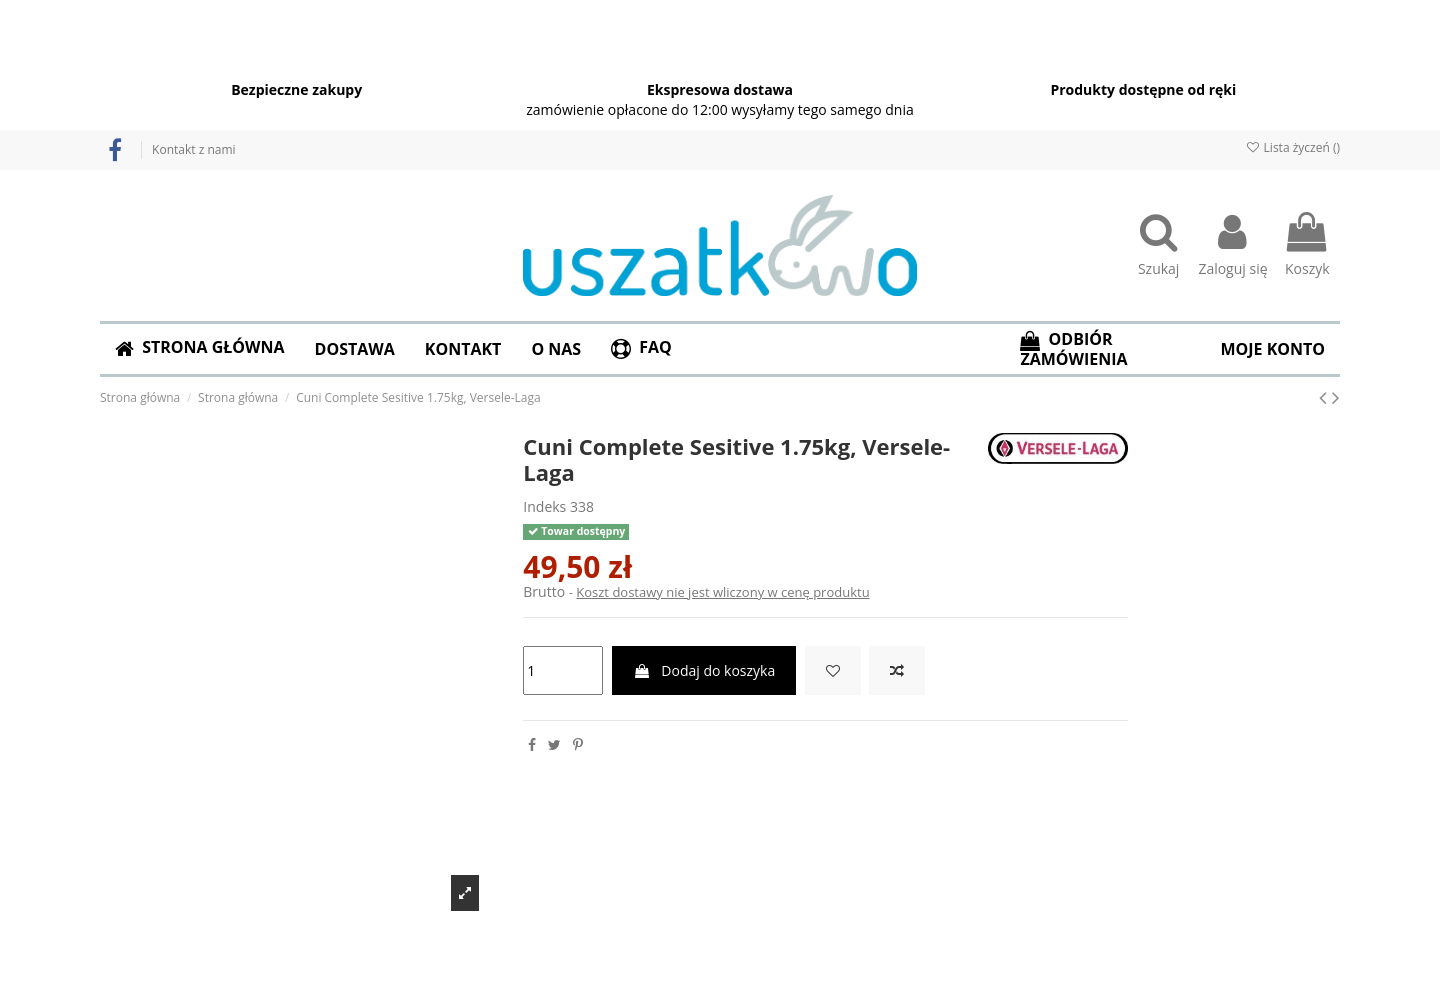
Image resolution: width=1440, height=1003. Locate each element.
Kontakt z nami (193, 149)
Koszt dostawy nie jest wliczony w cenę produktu (722, 592)
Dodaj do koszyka (704, 670)
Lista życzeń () (1292, 147)
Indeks (544, 506)
